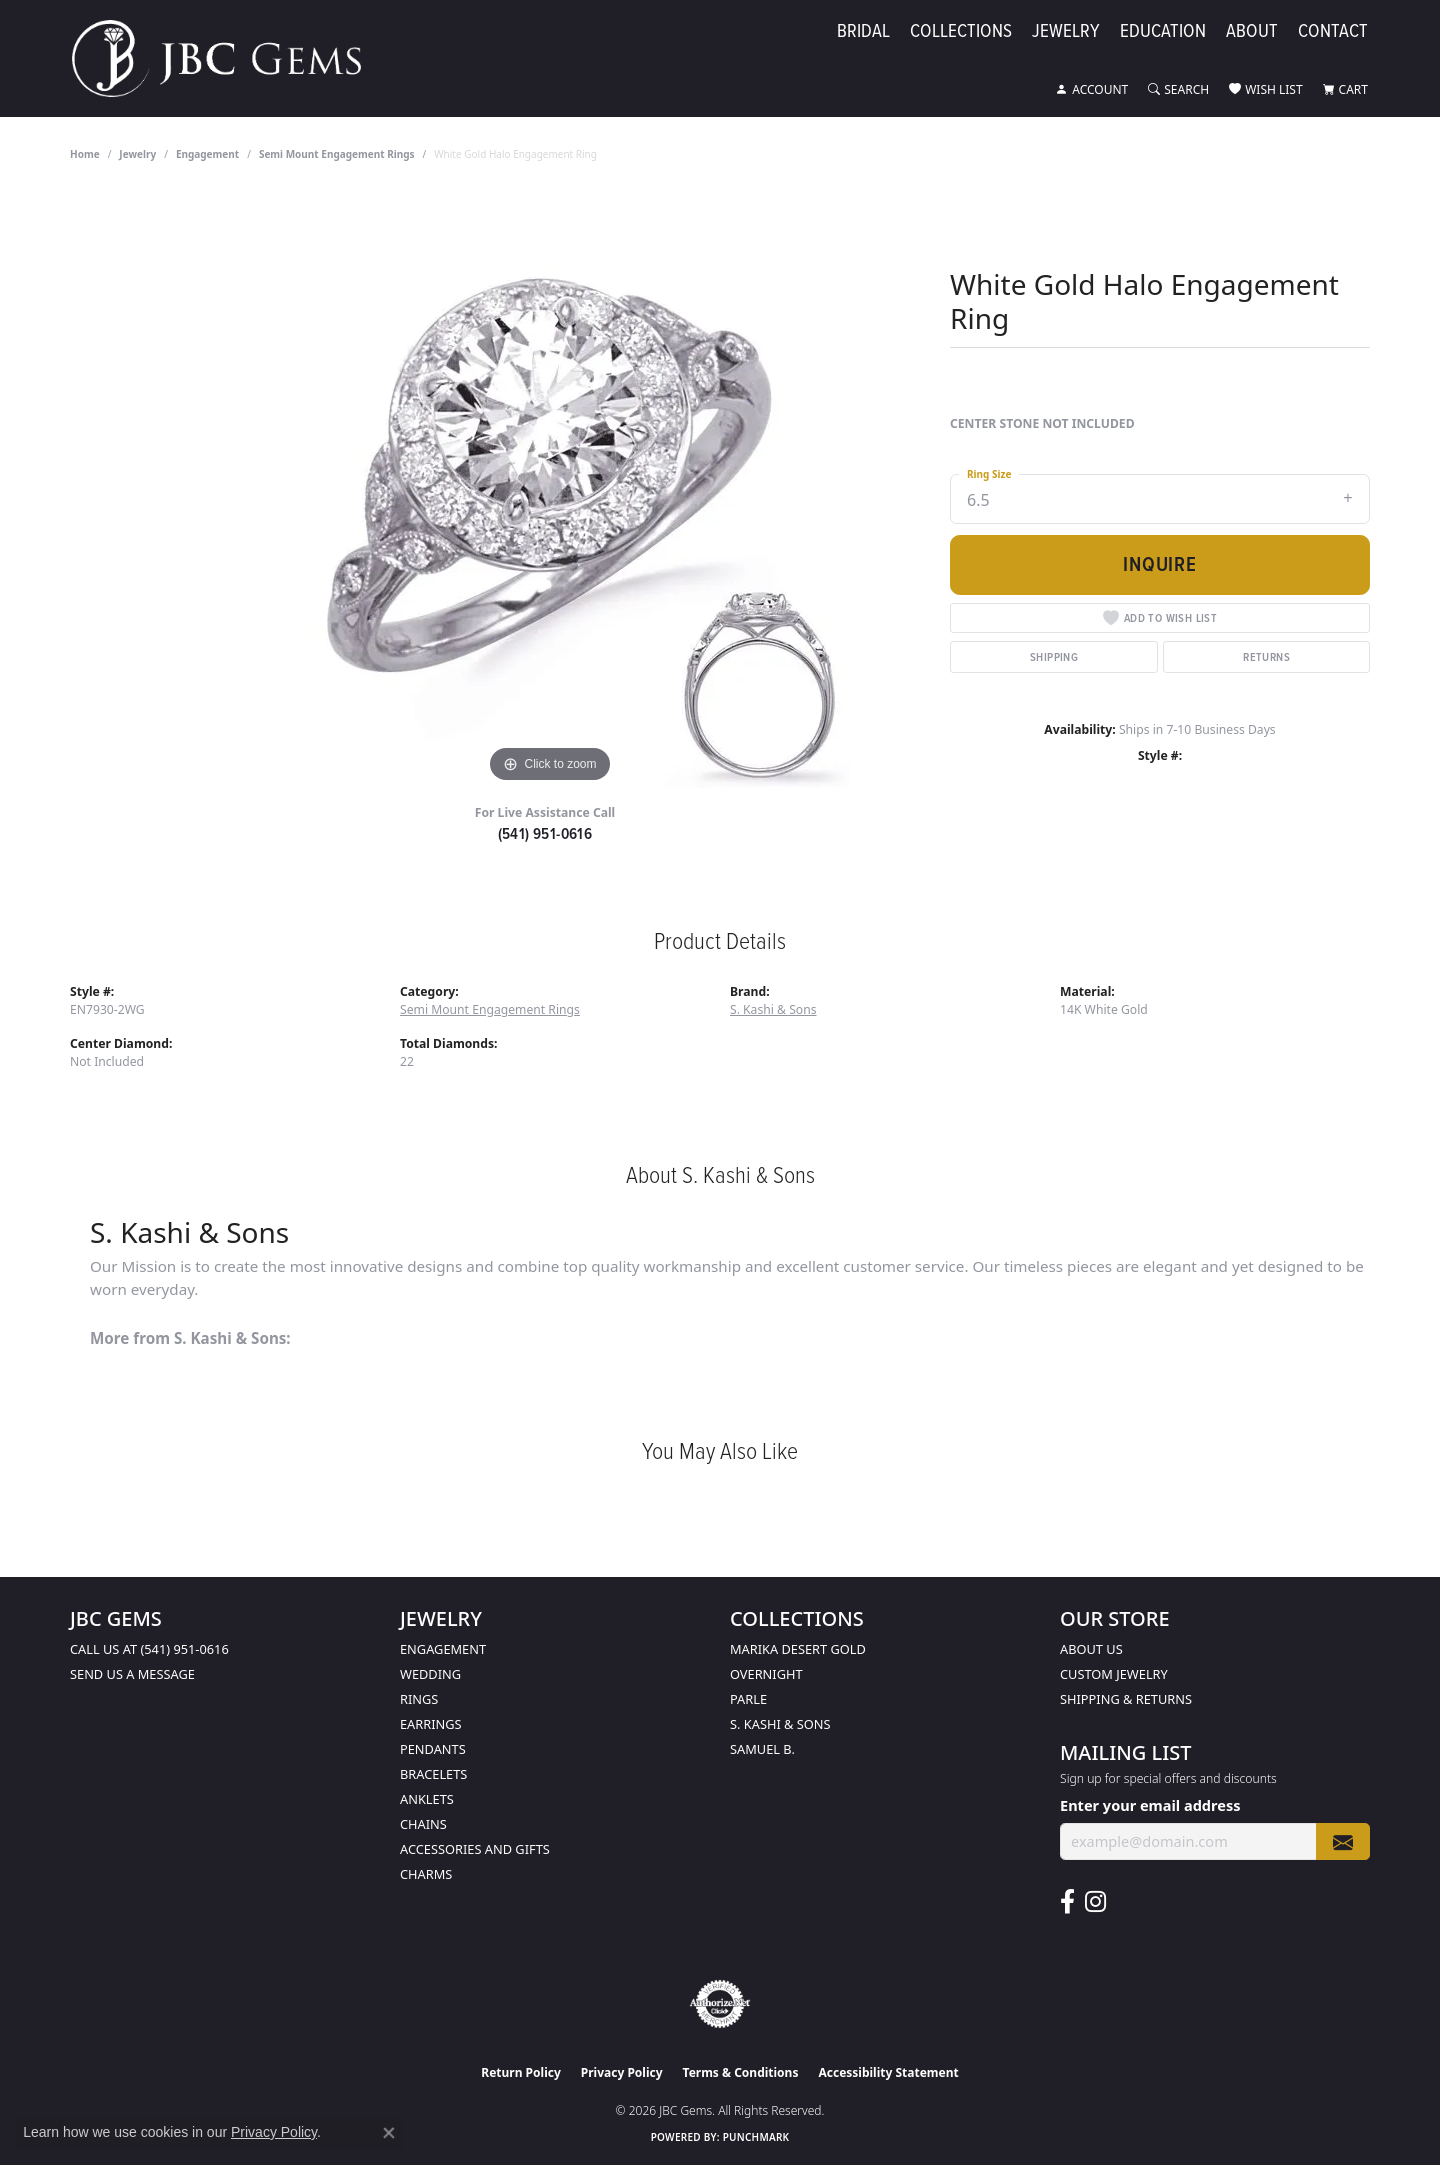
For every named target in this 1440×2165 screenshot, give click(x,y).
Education (1163, 31)
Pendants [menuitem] (433, 1749)
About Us (1091, 1649)
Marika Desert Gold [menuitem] (798, 1649)
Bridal (863, 31)
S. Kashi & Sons (773, 1009)
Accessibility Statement (888, 2072)
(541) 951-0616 (545, 833)
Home (85, 154)
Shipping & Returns (1126, 1699)
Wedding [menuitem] (430, 1674)
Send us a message (132, 1674)
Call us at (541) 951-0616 (149, 1649)
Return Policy (521, 2072)
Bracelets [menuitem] (433, 1774)
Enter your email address (1150, 1805)
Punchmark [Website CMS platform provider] (756, 2137)
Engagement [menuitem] (443, 1649)
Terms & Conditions (741, 2072)
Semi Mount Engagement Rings (337, 154)
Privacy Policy (622, 2072)
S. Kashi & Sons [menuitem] (780, 1724)
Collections (961, 31)
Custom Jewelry (1114, 1674)
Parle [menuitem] (748, 1699)
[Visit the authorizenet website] (720, 2004)
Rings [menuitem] (419, 1699)
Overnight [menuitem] (766, 1674)
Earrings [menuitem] (431, 1724)
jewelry (137, 154)
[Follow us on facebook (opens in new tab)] (1067, 1902)
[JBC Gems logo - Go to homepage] (226, 58)
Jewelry (1066, 31)
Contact (1333, 31)
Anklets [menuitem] (427, 1799)
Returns (1266, 656)
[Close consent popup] (389, 2133)
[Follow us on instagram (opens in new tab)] (1095, 1902)
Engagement (207, 154)
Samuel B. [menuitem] (762, 1749)
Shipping (1054, 656)
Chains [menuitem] (423, 1824)
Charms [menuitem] (426, 1874)
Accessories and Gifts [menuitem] (475, 1849)
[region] (550, 488)
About (1252, 31)
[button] (1092, 90)
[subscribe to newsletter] (1343, 1841)
